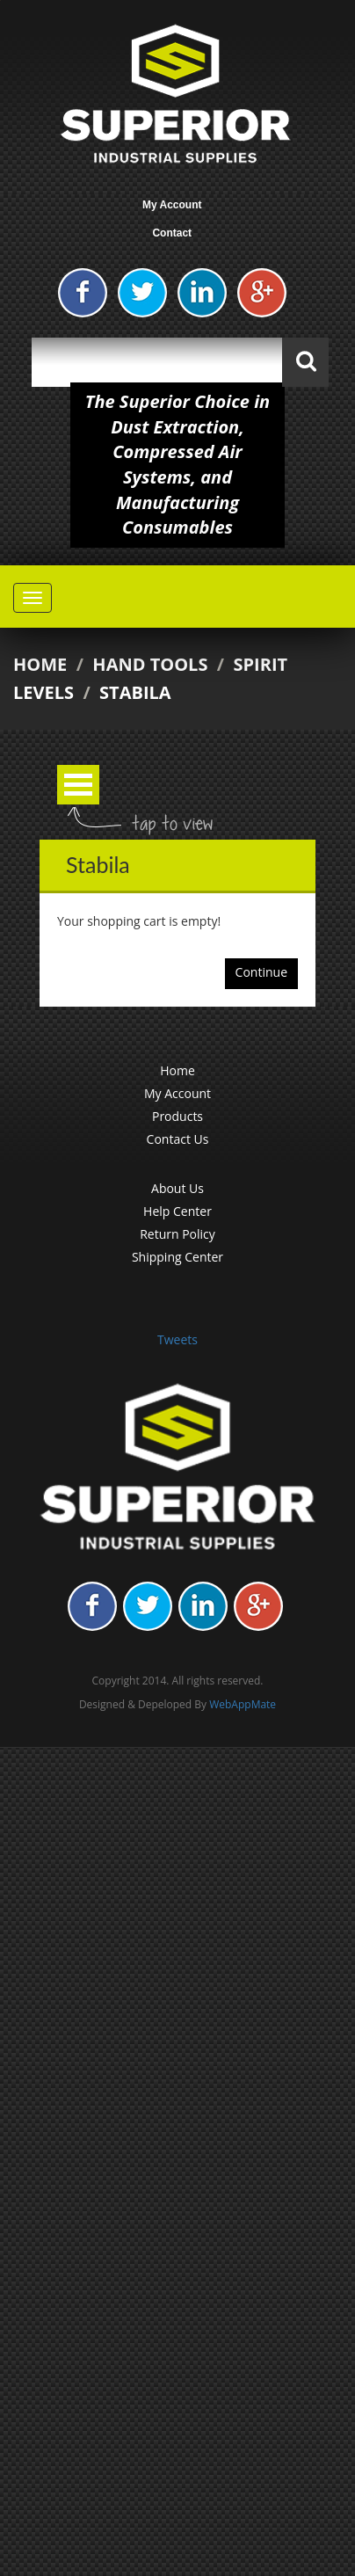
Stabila (135, 692)
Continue (261, 972)
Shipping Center (177, 1256)
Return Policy (177, 1234)
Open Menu (78, 784)
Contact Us (178, 1139)
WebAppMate (242, 1704)
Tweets (177, 1339)
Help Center (177, 1211)
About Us (177, 1188)
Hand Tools (149, 664)
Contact (172, 233)
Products (177, 1116)
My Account (172, 205)
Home (40, 664)
